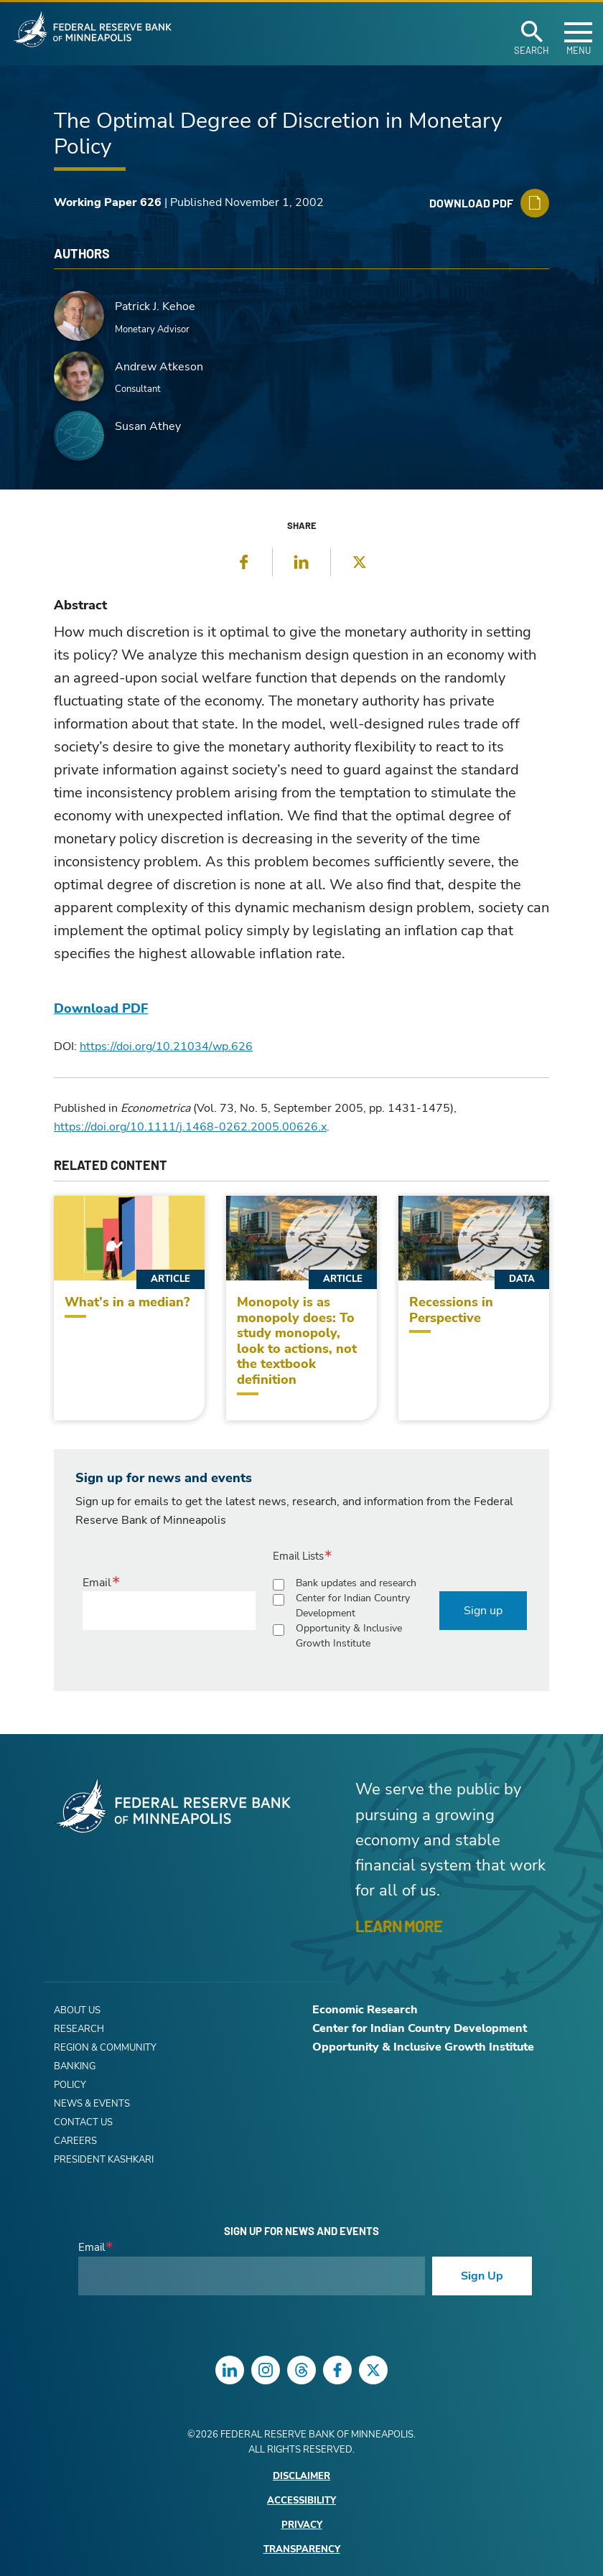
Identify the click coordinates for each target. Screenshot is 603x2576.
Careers (75, 2141)
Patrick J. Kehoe (155, 306)
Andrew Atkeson (159, 367)
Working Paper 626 (108, 202)
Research (79, 2029)
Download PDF (101, 1008)
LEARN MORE (398, 1925)
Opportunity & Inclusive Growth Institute (349, 1635)
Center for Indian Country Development (353, 1605)
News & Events (92, 2103)
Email (97, 1582)
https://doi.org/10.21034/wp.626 (166, 1046)
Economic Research (365, 2010)
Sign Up (482, 2276)
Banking (74, 2066)
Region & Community (105, 2047)
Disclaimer (301, 2476)
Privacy (301, 2525)
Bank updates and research (356, 1583)
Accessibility (301, 2501)
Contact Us (83, 2122)
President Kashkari (104, 2159)
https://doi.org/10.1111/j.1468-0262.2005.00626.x (190, 1127)
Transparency (301, 2549)
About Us (77, 2010)
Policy (70, 2085)
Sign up (483, 1611)
